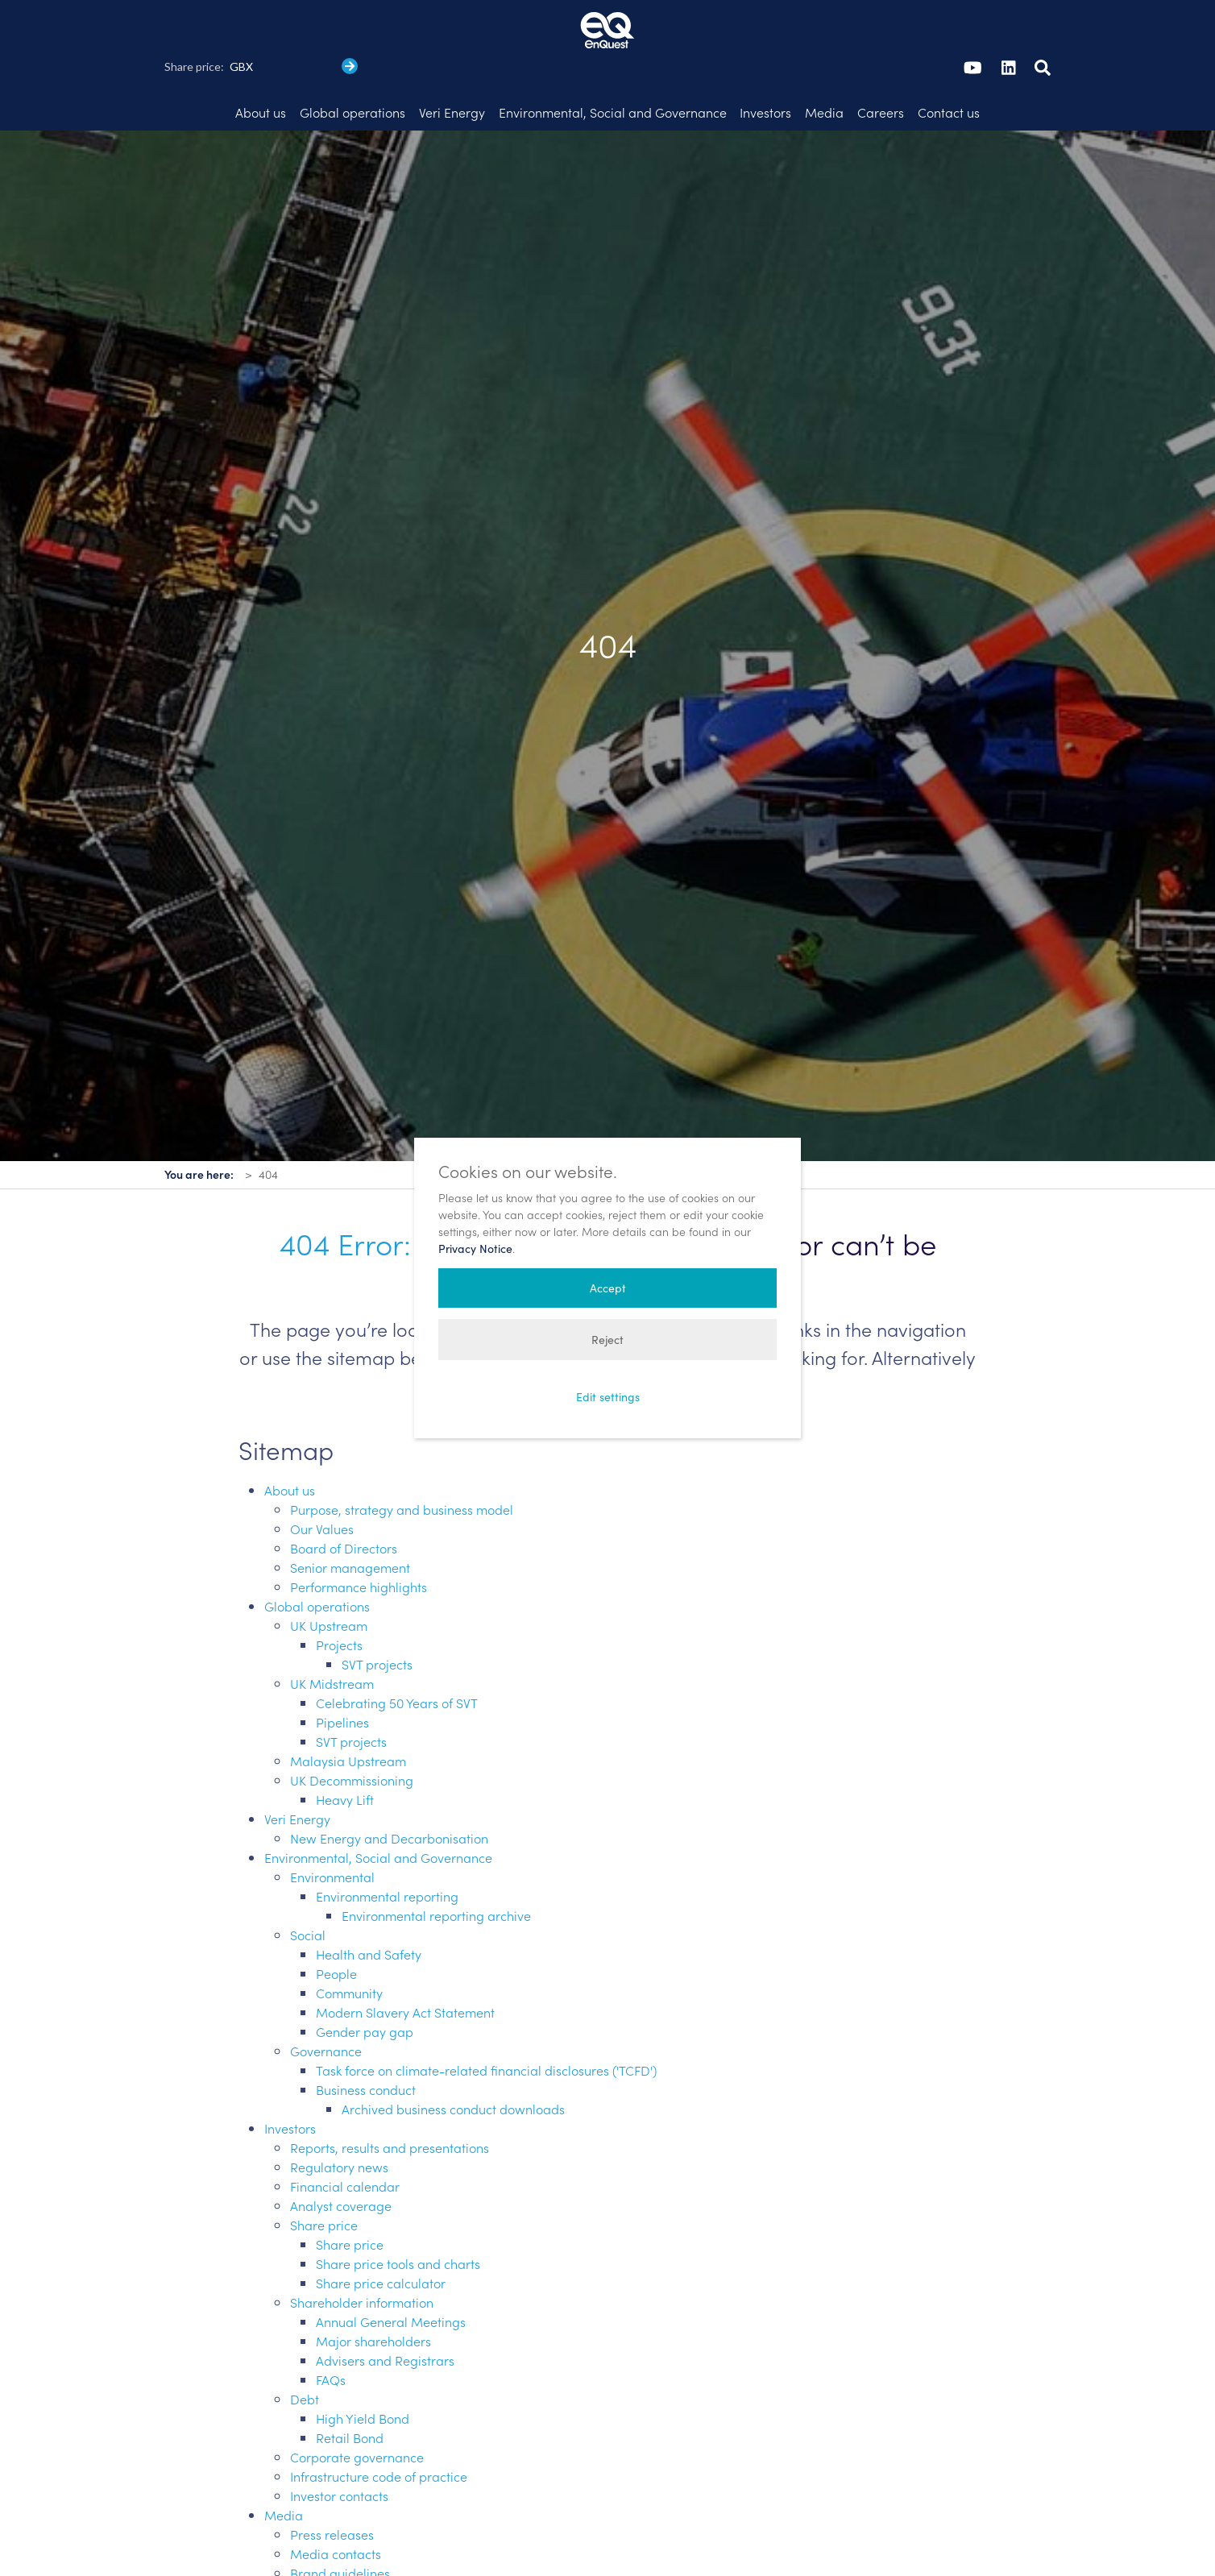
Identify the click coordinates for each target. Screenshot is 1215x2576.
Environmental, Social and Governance (378, 1811)
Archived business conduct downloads (453, 2063)
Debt (304, 2353)
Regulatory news (339, 2121)
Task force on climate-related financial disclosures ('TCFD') (486, 2024)
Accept (608, 1288)
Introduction (351, 2546)
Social (308, 1889)
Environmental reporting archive (436, 1869)
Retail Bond (350, 2391)
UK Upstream (328, 1579)
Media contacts (335, 2507)
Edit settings (608, 1396)
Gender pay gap (364, 1985)
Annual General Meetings (391, 2275)
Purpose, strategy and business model (401, 1463)
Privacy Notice (475, 1248)
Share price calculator (381, 2237)
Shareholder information (361, 2256)
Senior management (350, 1521)
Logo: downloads (366, 2565)
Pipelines (342, 1676)
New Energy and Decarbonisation (389, 1792)
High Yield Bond (362, 2372)
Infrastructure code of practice (378, 2430)
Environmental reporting (387, 1850)
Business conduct (366, 2043)
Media (283, 2469)
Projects (339, 1598)
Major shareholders (373, 2295)
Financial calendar (345, 2140)
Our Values (322, 1482)
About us (289, 1444)
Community (349, 1947)
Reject (607, 1339)
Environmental (332, 1831)
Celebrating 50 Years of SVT (397, 1656)
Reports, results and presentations (389, 2101)
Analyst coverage (341, 2159)
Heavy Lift (345, 1753)
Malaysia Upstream (348, 1715)
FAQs (331, 2333)
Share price (324, 2179)
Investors (290, 2082)
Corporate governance (357, 2411)
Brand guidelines (340, 2527)
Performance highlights (358, 1540)
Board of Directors (343, 1502)
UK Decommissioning (351, 1734)
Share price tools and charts (398, 2217)
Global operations (317, 1560)
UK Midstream (332, 1637)
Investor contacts (339, 2449)
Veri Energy (297, 1773)
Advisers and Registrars (385, 2314)
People (336, 1927)
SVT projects (377, 1618)
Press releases (332, 2488)
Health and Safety (368, 1908)
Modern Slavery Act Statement (405, 1966)
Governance (326, 2005)
